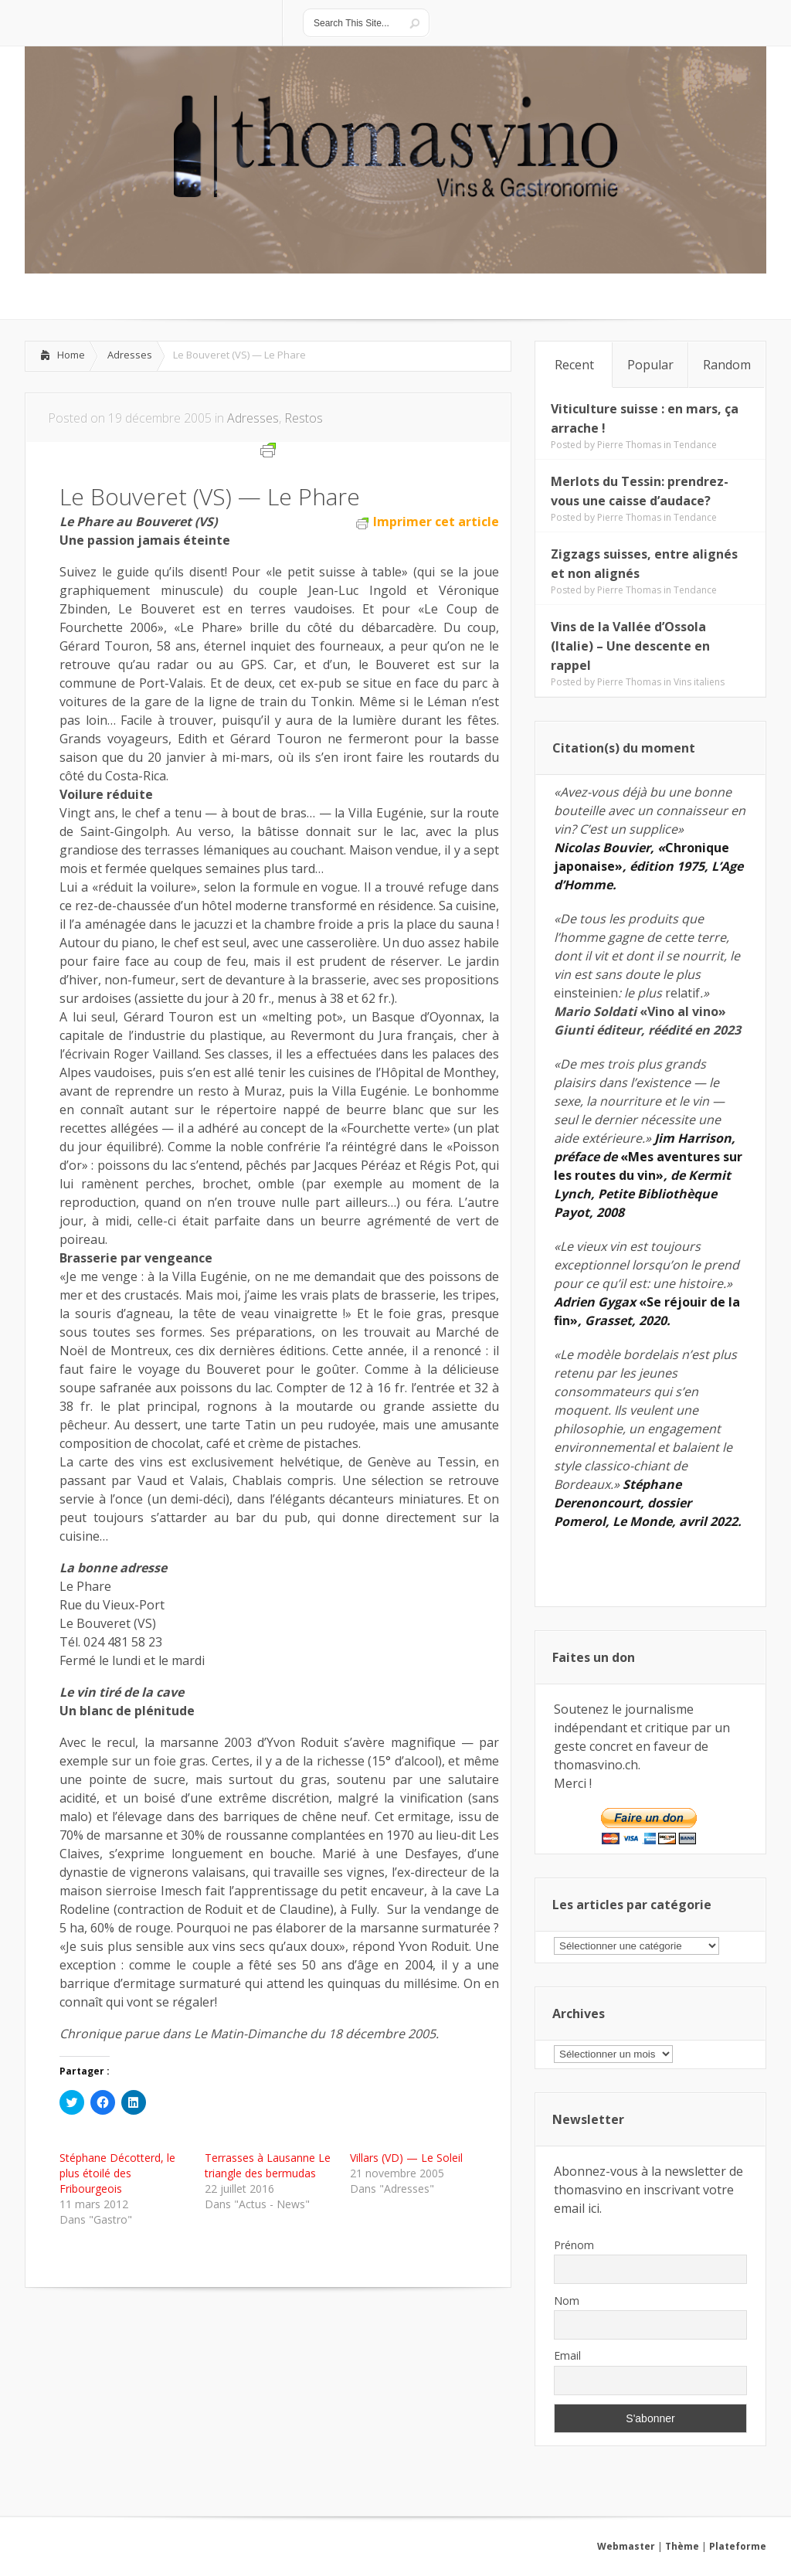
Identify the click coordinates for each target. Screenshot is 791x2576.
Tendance (695, 444)
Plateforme (737, 2546)
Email (567, 2355)
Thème (682, 2546)
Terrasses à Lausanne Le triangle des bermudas (268, 2165)
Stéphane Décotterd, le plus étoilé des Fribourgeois (117, 2173)
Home (71, 355)
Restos (303, 418)
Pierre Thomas (629, 444)
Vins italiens (699, 681)
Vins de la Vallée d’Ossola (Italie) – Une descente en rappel (630, 646)
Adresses (129, 355)
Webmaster (626, 2546)
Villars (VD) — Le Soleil (406, 2157)
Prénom (574, 2245)
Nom (566, 2300)
